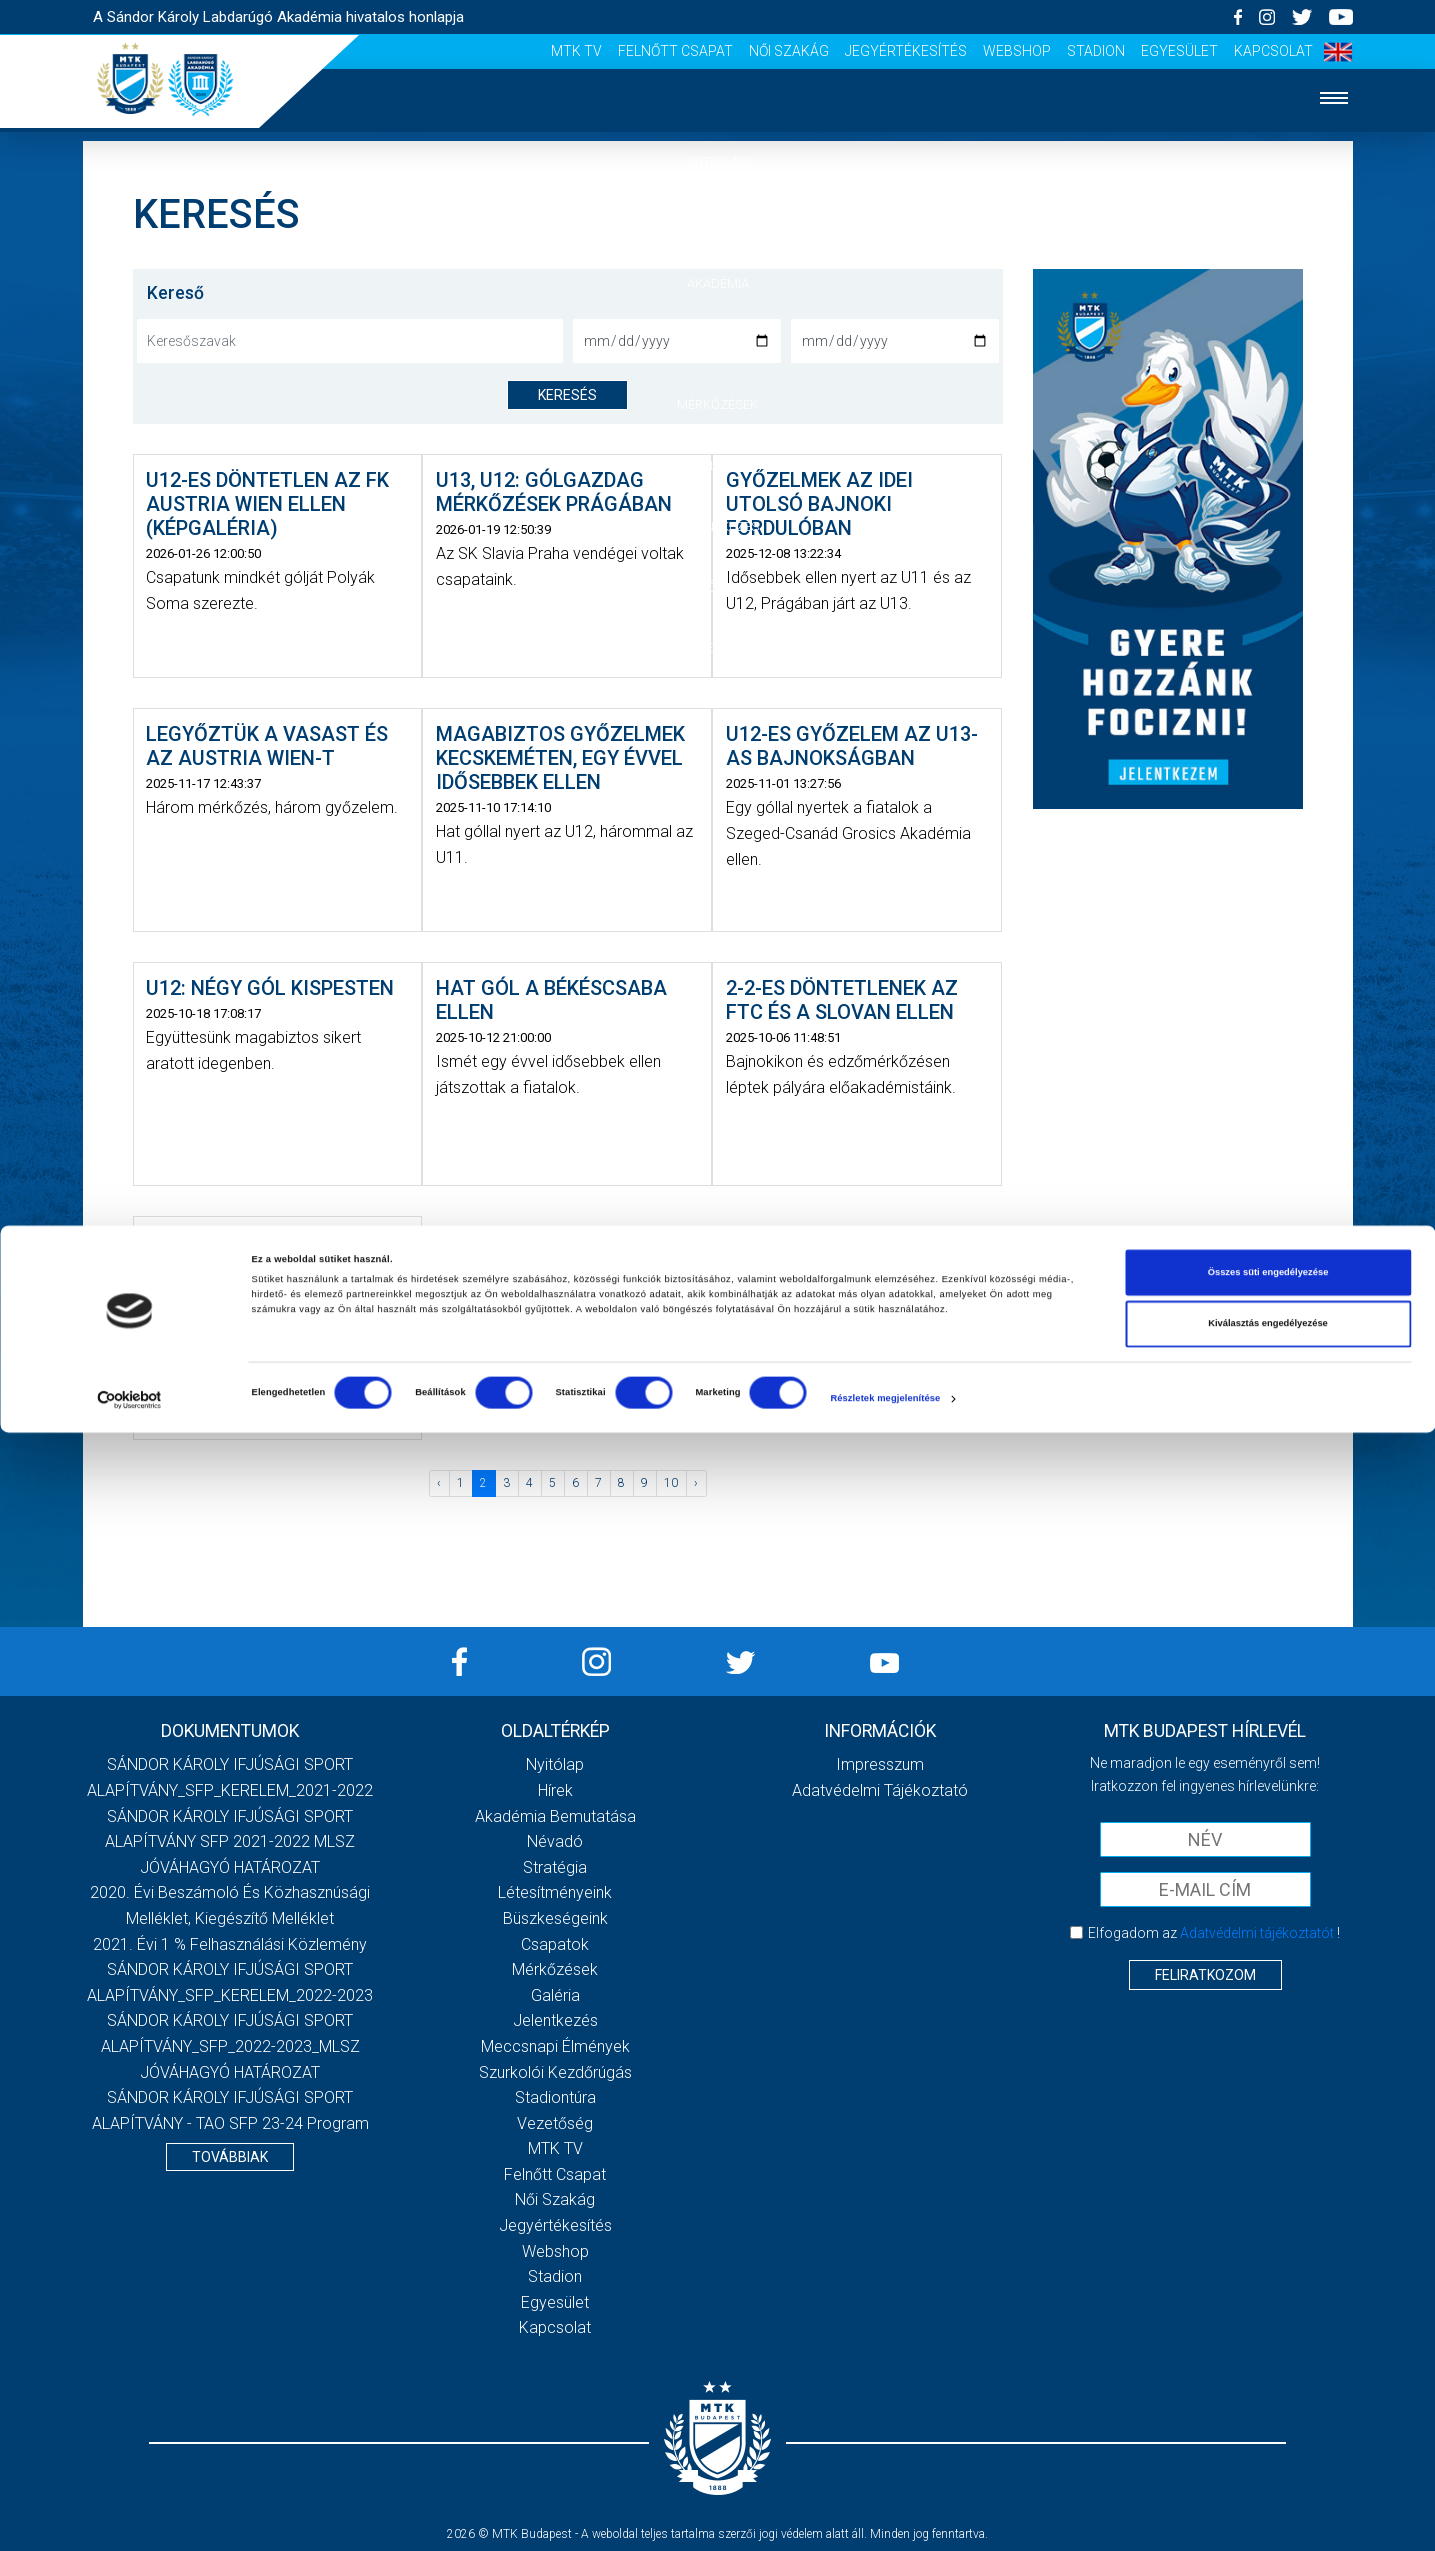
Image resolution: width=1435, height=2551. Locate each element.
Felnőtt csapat (675, 51)
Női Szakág (789, 51)
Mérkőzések (717, 404)
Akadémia (718, 283)
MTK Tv (576, 51)
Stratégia (555, 1867)
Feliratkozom (1205, 1975)
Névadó (555, 1841)
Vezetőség (718, 647)
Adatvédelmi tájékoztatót (1257, 1933)
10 (671, 1483)
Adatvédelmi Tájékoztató (880, 1790)
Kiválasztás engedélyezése (1268, 2443)
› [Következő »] (696, 1483)
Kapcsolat (1273, 51)
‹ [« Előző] (439, 1483)
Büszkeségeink (555, 1918)
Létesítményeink (555, 1892)
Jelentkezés (718, 526)
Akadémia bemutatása (555, 1816)
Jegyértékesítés (906, 51)
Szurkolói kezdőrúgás (555, 2072)
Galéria (718, 465)
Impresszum (880, 1764)
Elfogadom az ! (1214, 1933)
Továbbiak (230, 2157)
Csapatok (717, 343)
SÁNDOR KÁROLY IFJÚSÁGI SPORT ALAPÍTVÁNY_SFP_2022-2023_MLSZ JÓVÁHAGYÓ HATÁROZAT (230, 2046)
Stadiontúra (555, 2097)
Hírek (717, 222)
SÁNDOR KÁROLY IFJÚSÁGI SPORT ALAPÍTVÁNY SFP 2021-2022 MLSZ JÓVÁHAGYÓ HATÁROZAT (230, 1842)
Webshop (1017, 51)
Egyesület (1179, 51)
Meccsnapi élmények (555, 2046)
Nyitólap (718, 161)
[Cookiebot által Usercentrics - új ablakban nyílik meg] (129, 2517)
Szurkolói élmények (717, 587)
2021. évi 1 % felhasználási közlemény (230, 1944)
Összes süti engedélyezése (1268, 2391)
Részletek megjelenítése (885, 2518)
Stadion (1096, 51)
